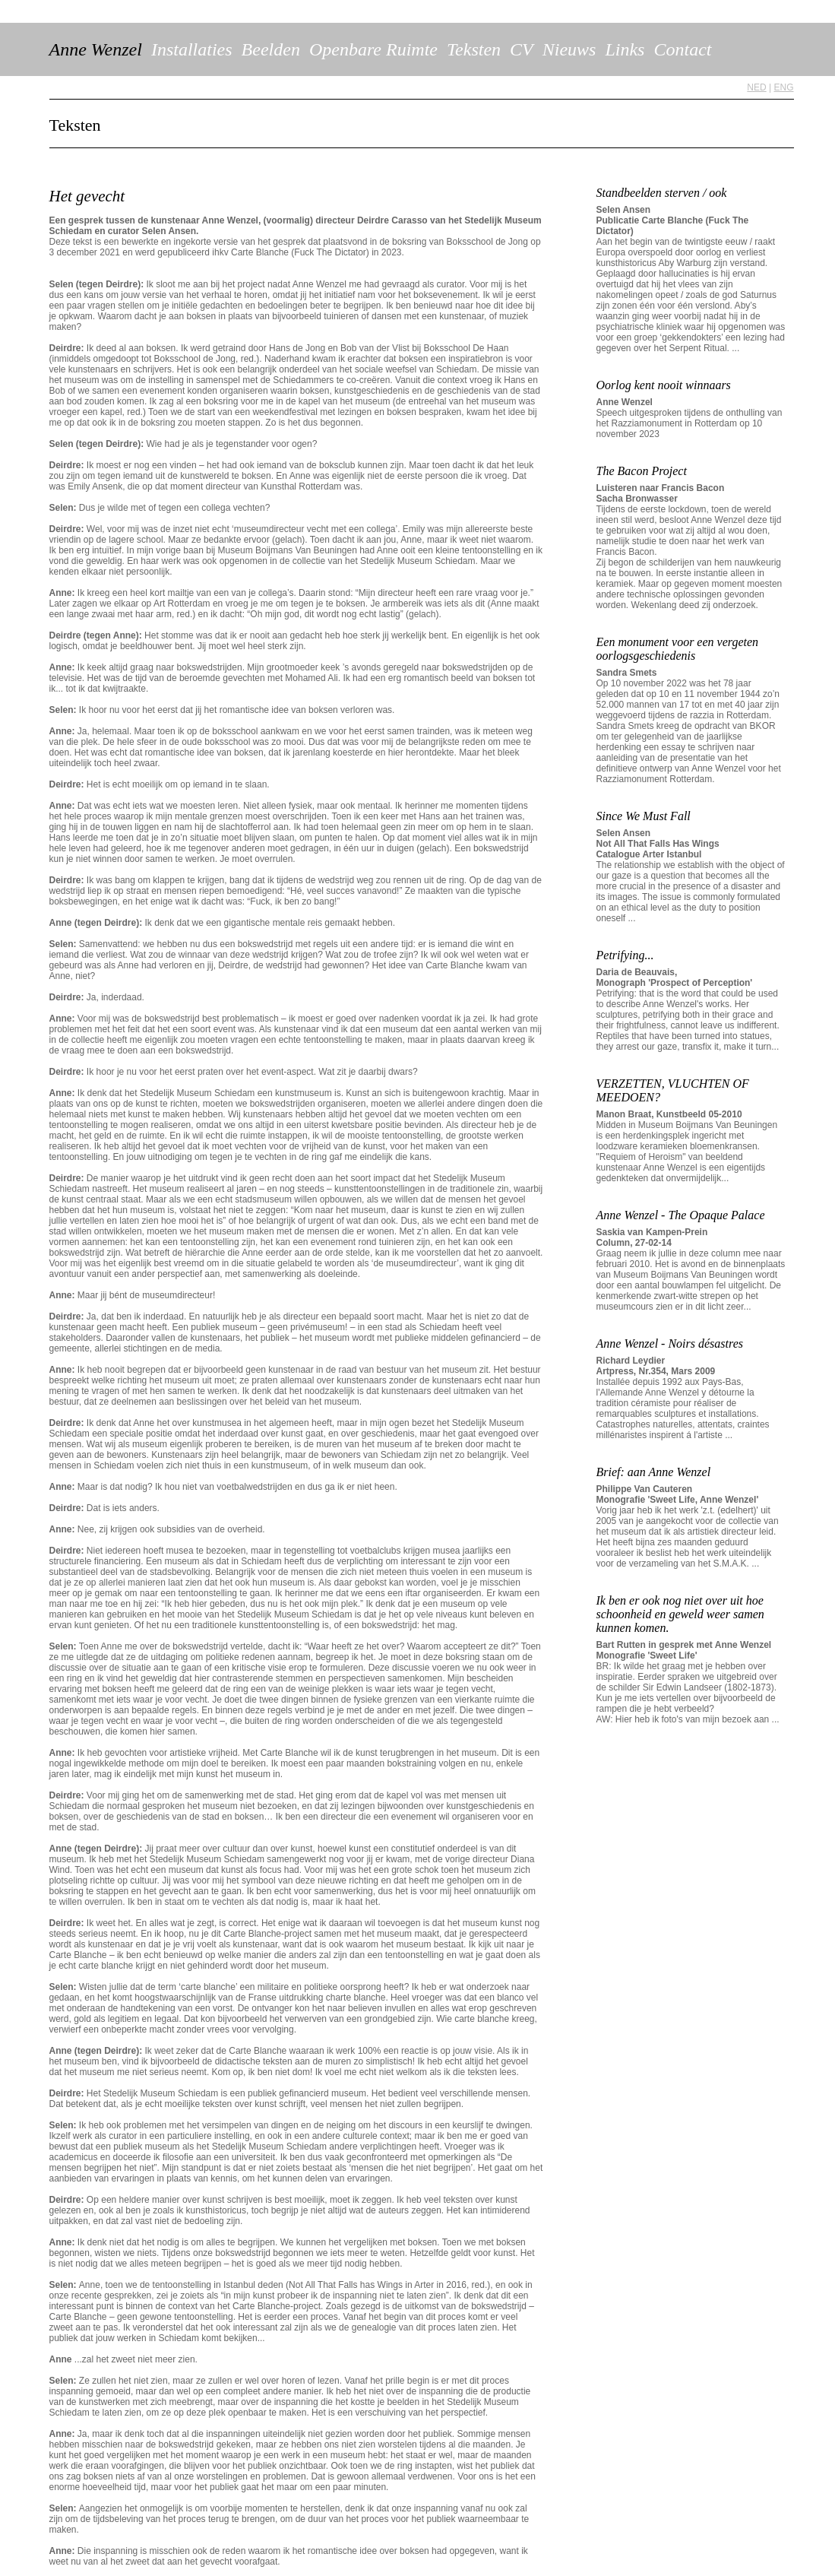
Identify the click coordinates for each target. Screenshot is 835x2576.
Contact (682, 49)
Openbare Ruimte (373, 49)
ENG (783, 87)
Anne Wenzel (95, 49)
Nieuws (569, 49)
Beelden (271, 49)
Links (624, 49)
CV (521, 49)
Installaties (191, 49)
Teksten (474, 49)
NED (756, 87)
